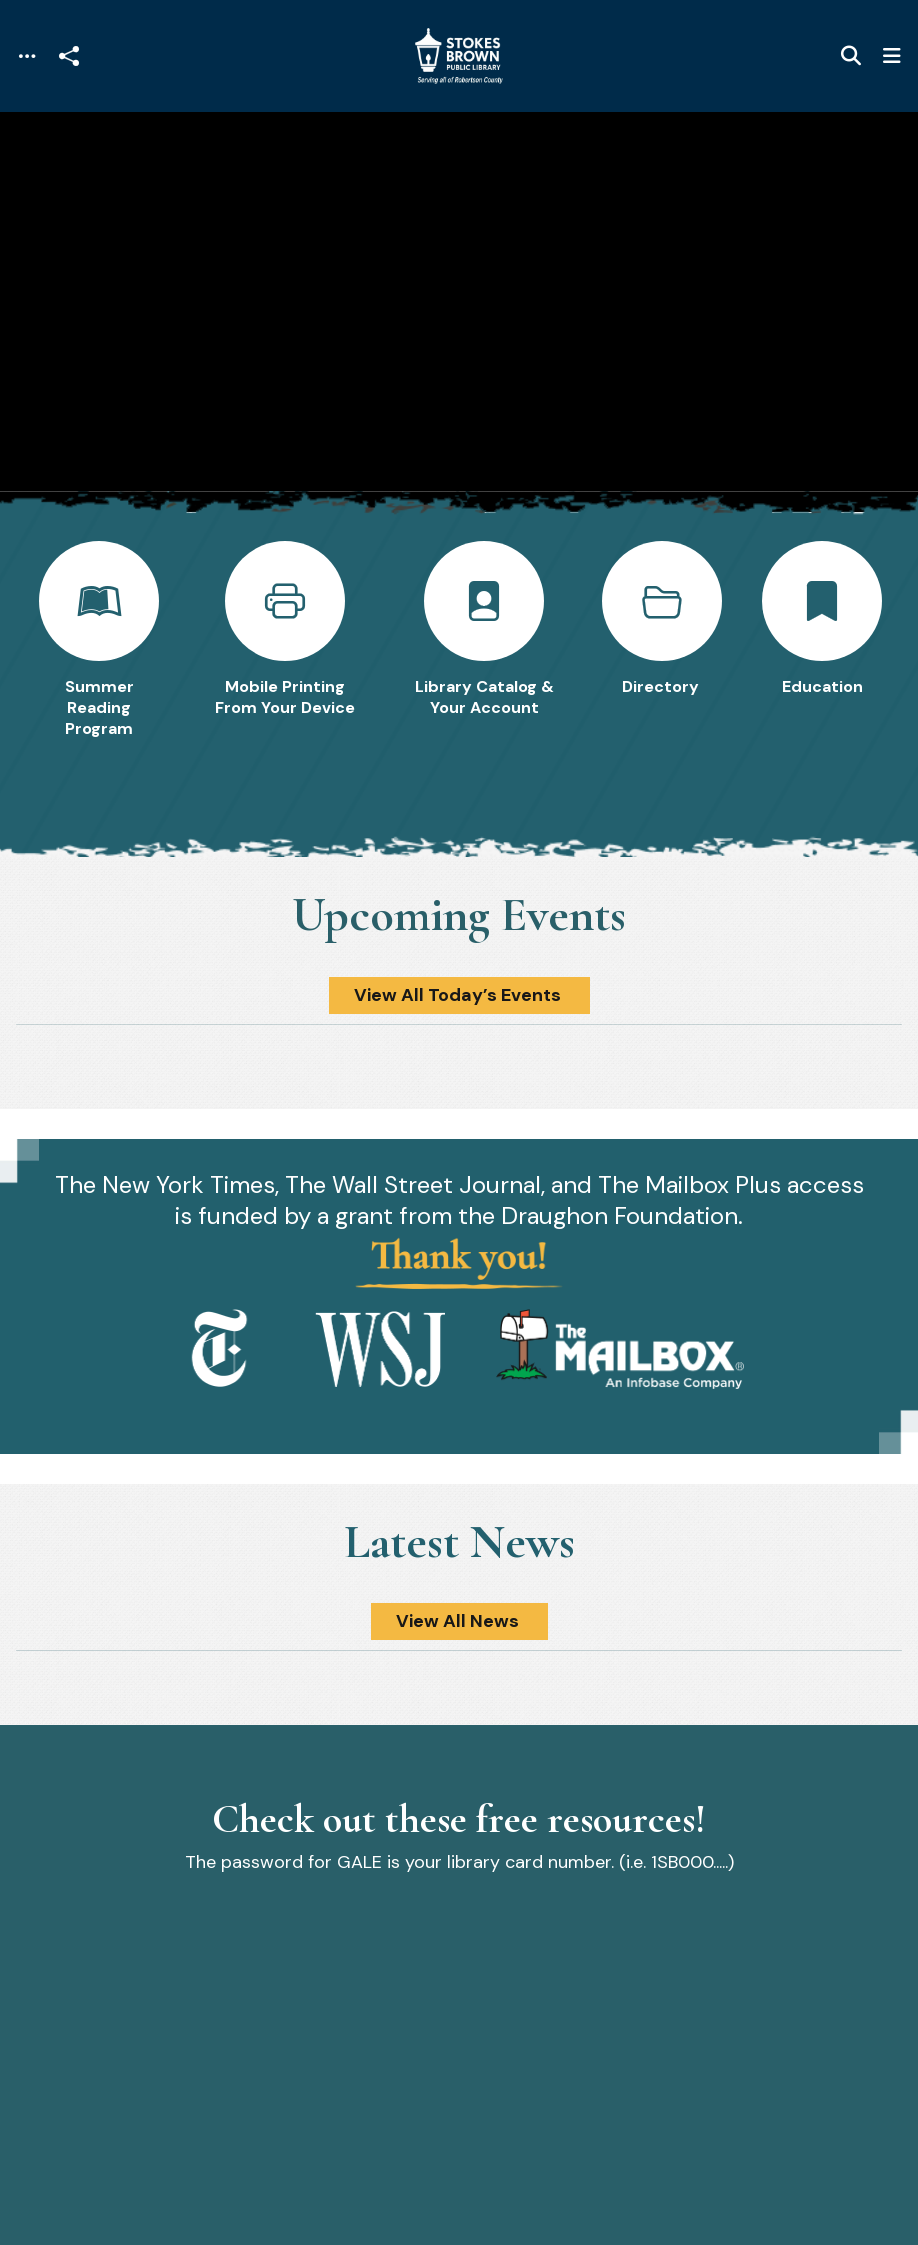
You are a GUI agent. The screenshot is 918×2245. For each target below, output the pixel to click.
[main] (459, 1178)
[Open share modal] (69, 56)
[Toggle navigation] (27, 56)
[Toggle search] (851, 56)
